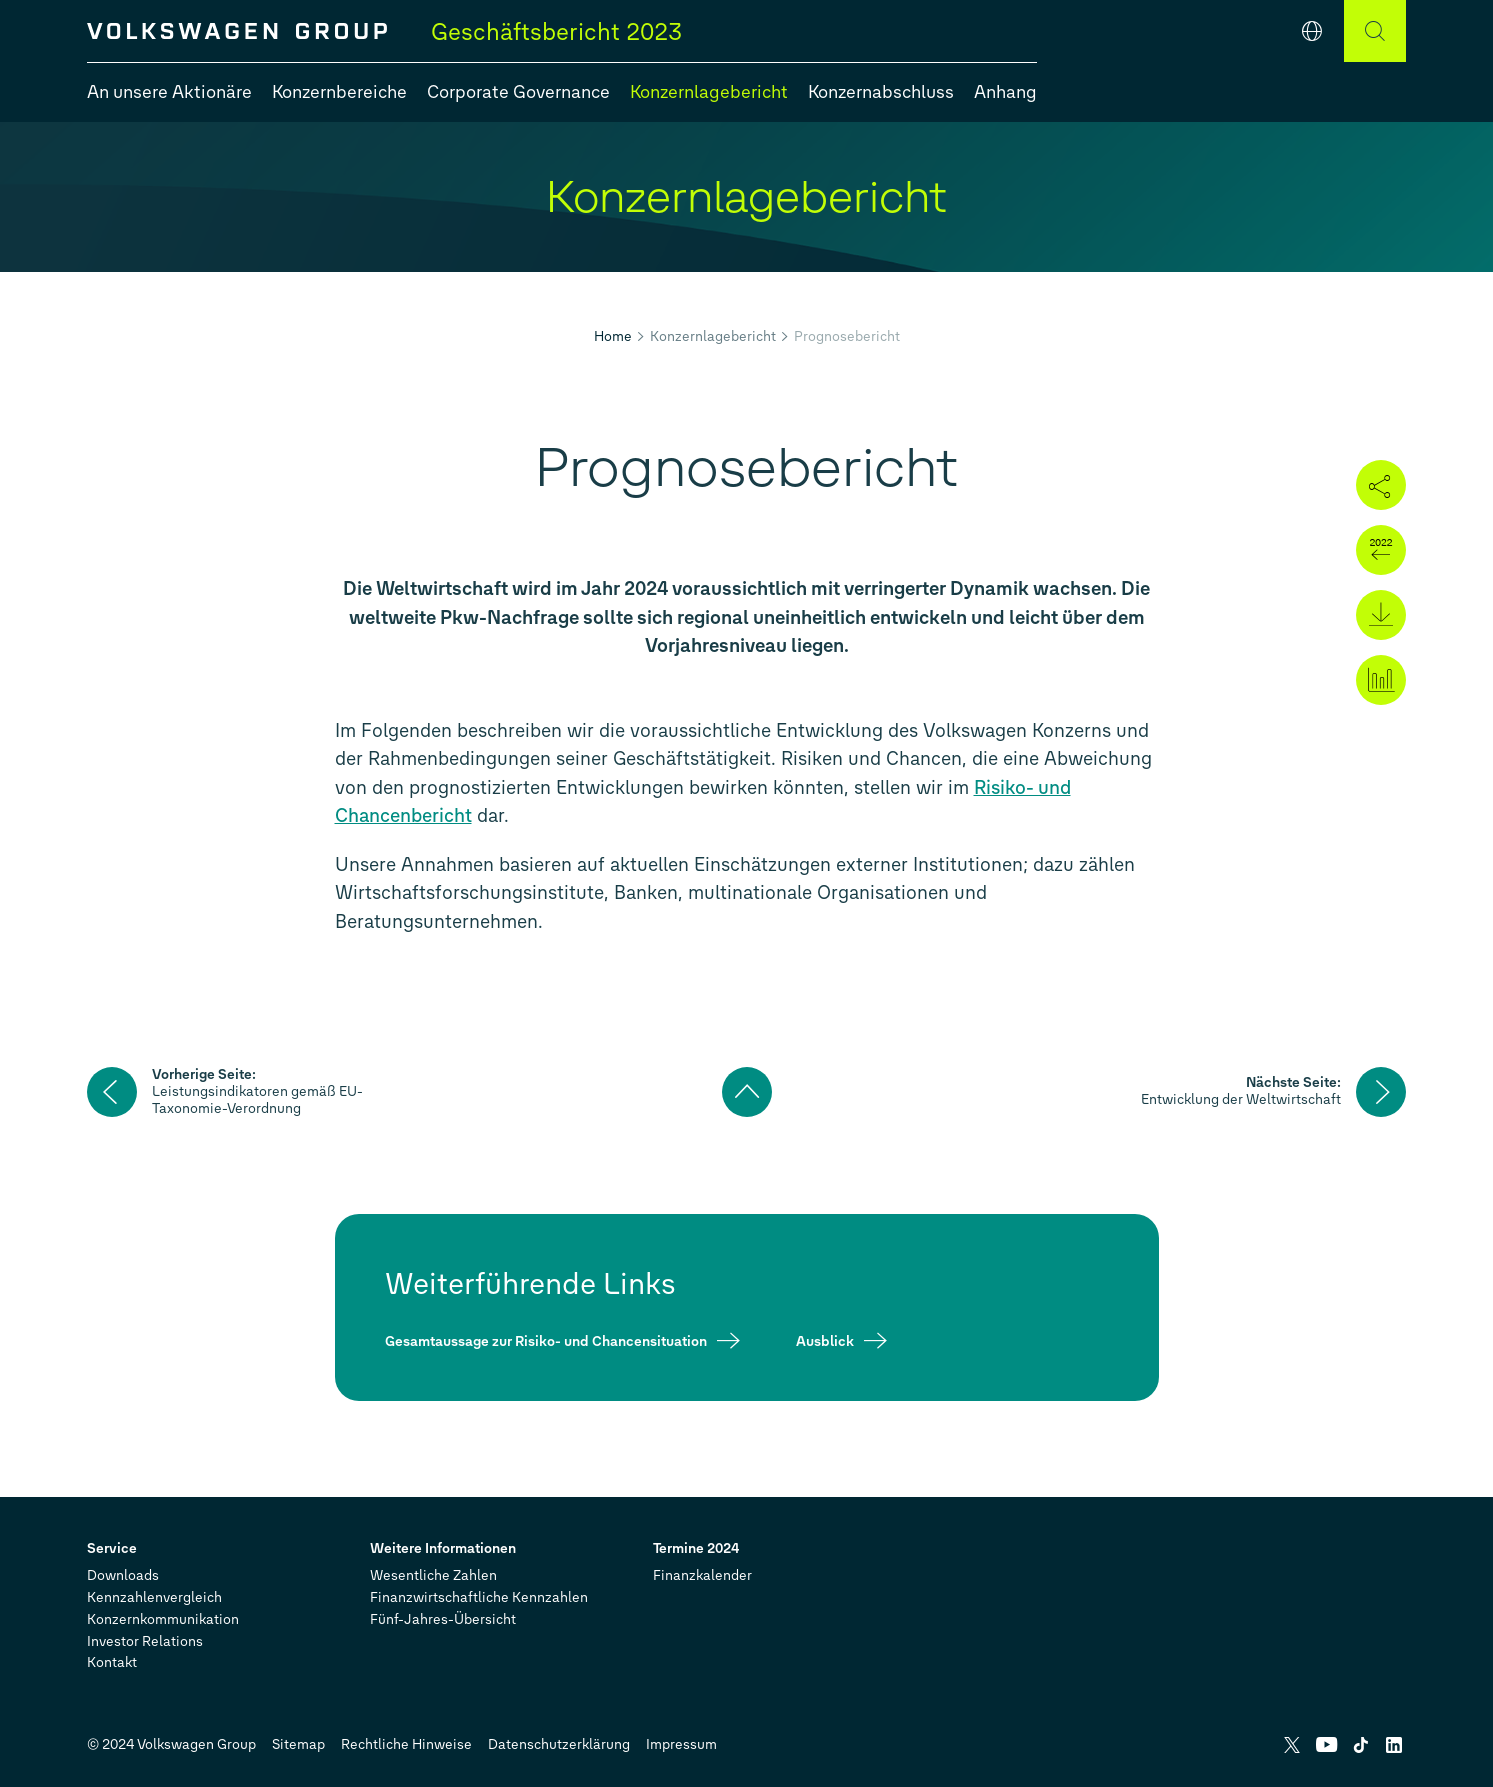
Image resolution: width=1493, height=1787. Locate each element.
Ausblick (825, 1340)
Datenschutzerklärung (559, 1744)
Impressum (681, 1744)
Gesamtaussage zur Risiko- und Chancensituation (546, 1340)
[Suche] (1375, 31)
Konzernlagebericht (713, 336)
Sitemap (298, 1744)
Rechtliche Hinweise (406, 1744)
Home (613, 336)
